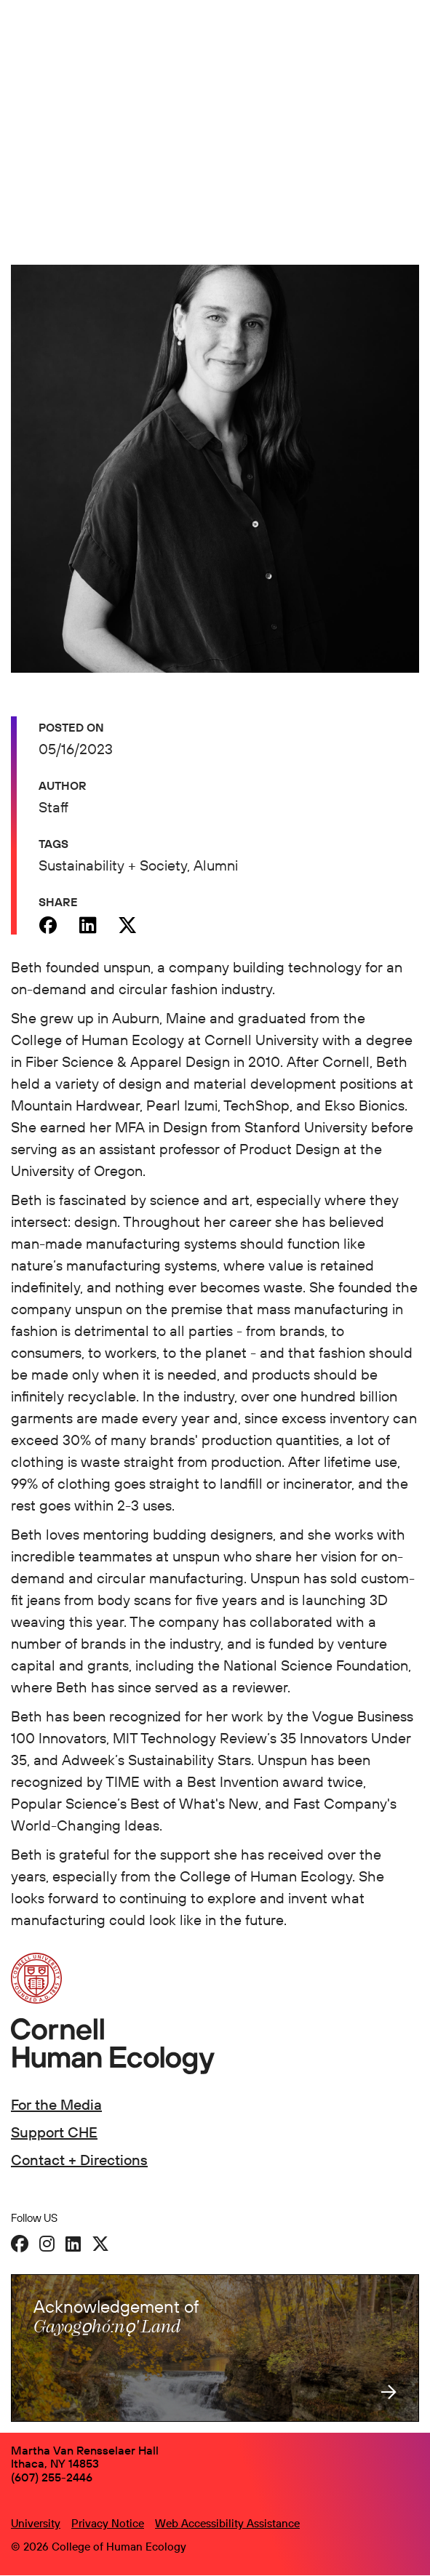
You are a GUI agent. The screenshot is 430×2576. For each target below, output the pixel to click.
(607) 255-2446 (51, 2477)
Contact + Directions (79, 2160)
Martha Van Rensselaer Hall (85, 2450)
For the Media (56, 2104)
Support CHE (54, 2132)
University (35, 2523)
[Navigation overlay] (408, 41)
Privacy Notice (107, 2523)
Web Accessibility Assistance (227, 2523)
